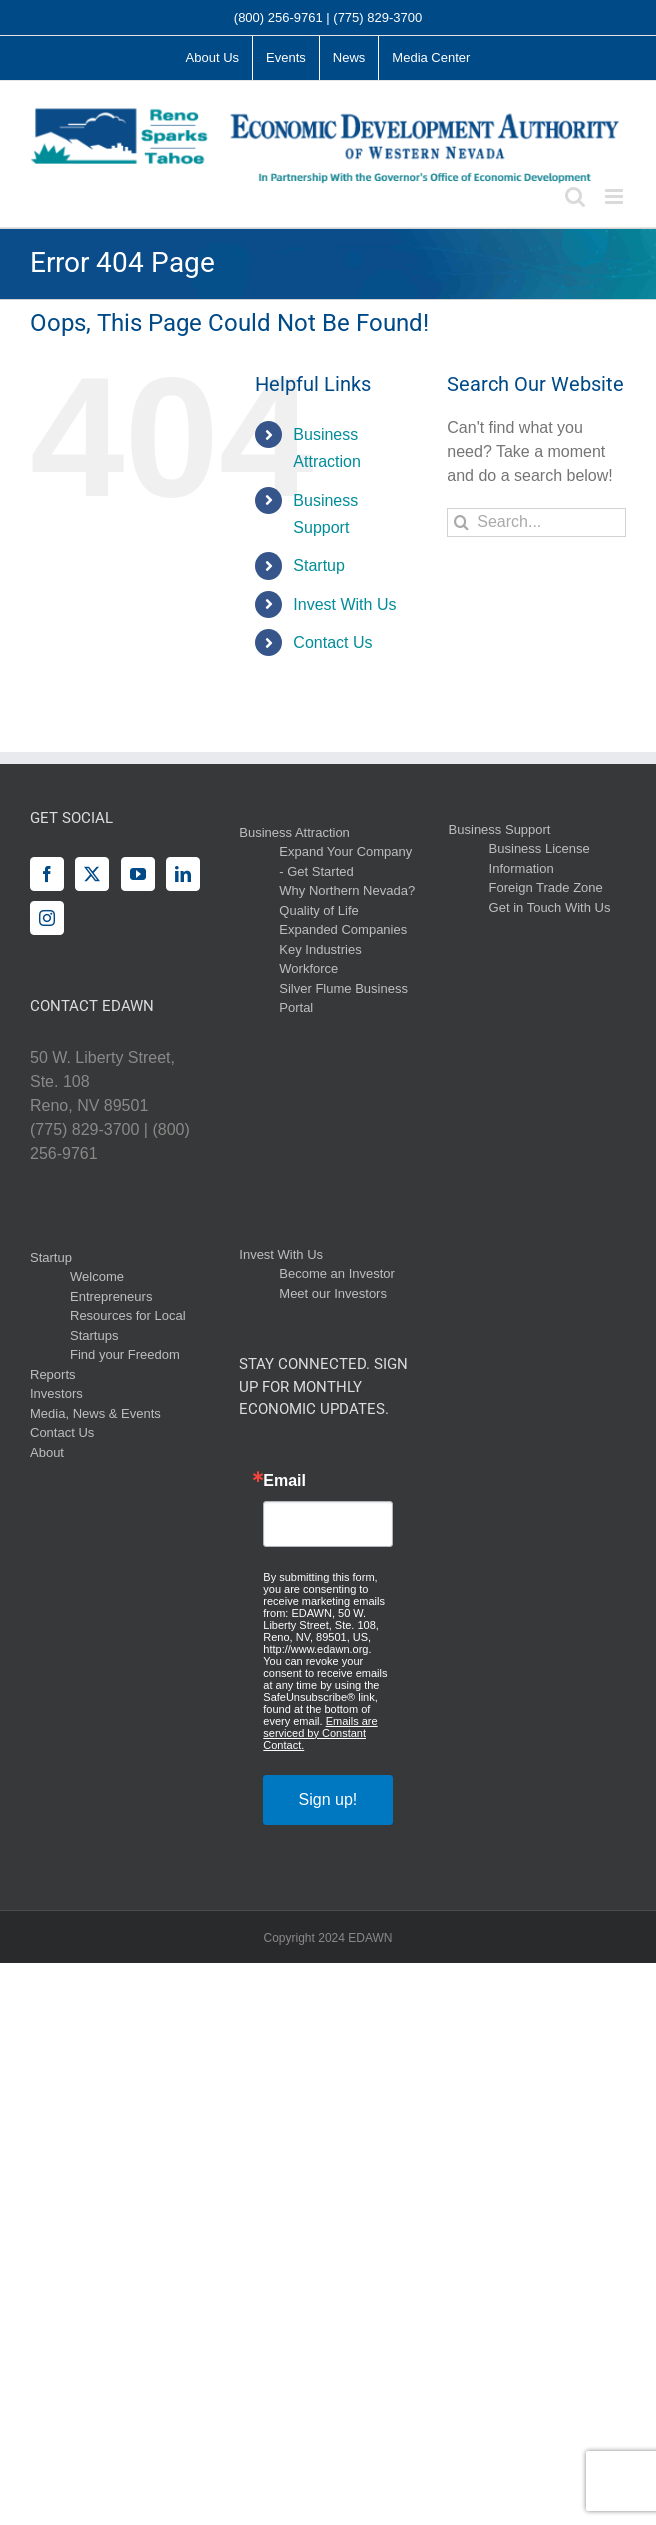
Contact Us (332, 642)
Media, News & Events (95, 1413)
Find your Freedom (125, 1354)
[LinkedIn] (183, 874)
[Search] (461, 522)
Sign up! (328, 1799)
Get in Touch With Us (550, 907)
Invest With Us (344, 604)
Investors (56, 1393)
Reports (53, 1374)
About (47, 1452)
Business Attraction (294, 832)
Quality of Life (319, 910)
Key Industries (320, 949)
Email (284, 1481)
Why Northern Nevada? (347, 890)
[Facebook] (47, 874)
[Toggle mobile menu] (615, 196)
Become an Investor (337, 1273)
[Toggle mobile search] (575, 196)
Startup (319, 565)
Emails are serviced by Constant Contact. (320, 1733)
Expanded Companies (343, 929)
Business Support (500, 829)
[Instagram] (47, 918)
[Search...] (536, 522)
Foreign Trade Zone (546, 887)
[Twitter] (92, 874)
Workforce (308, 968)
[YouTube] (138, 874)
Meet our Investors (333, 1293)
